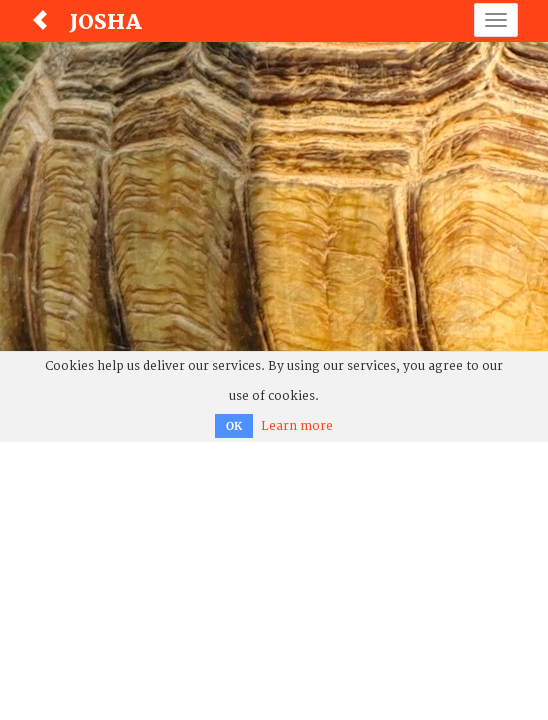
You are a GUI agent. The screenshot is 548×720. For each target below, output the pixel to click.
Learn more (297, 426)
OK (234, 426)
